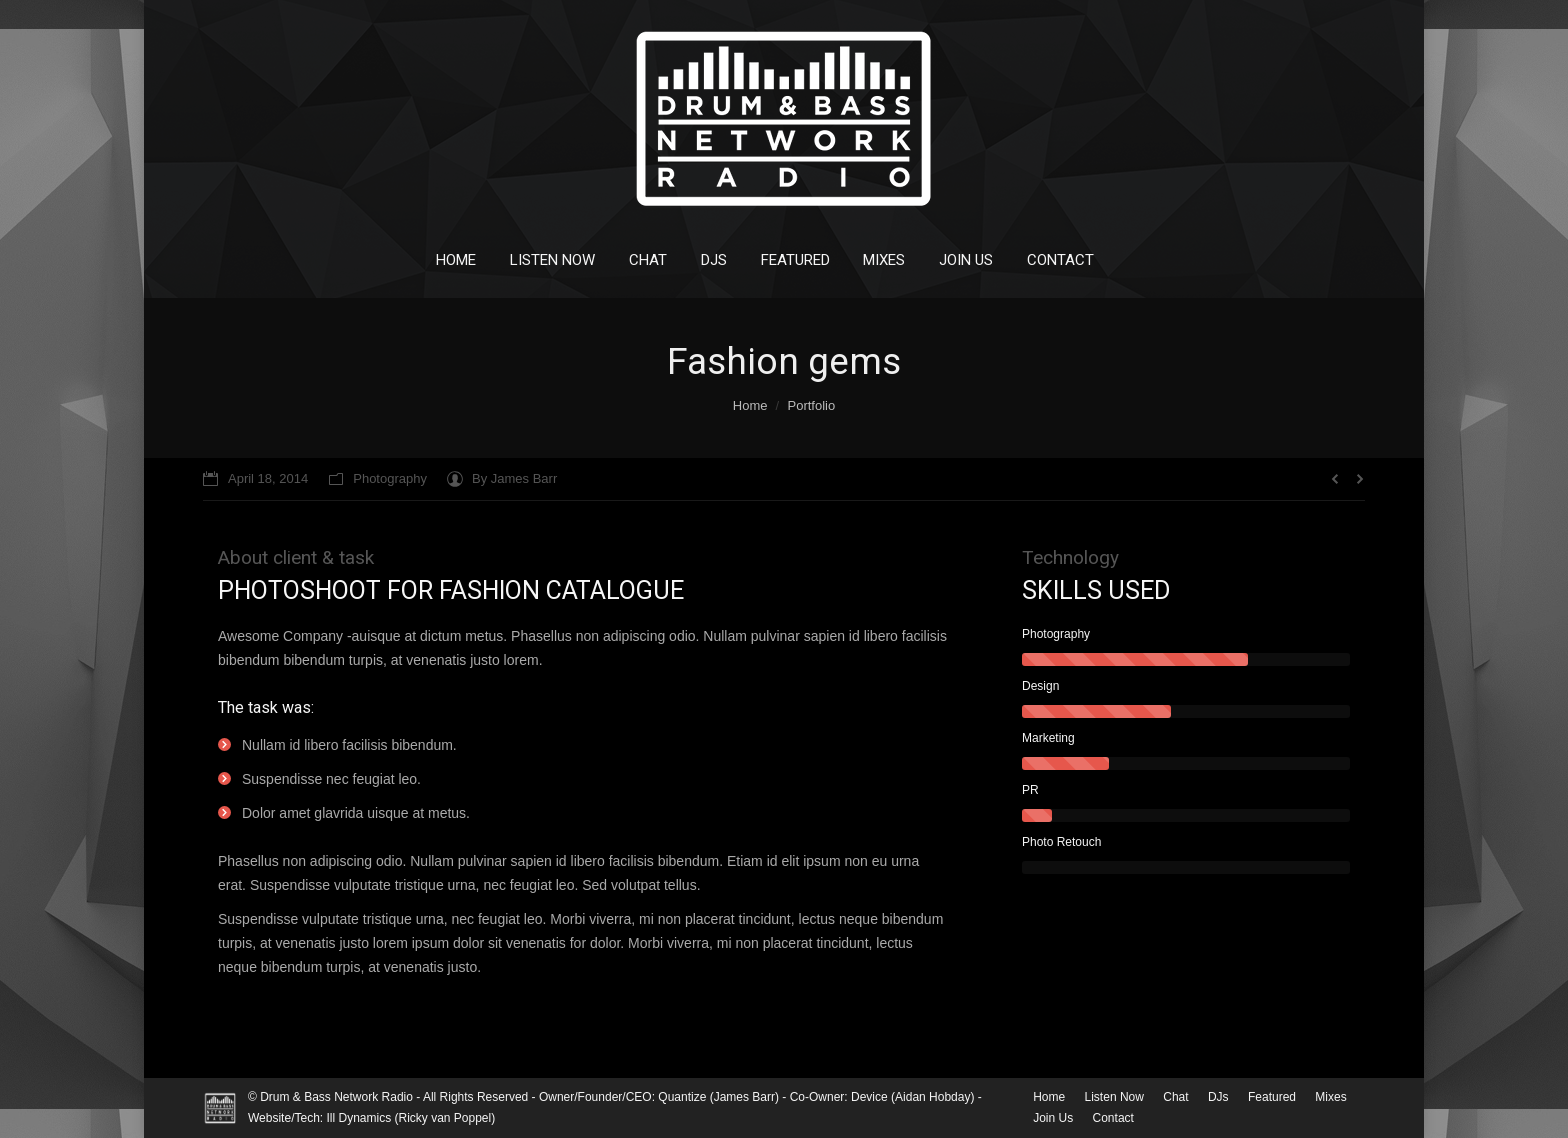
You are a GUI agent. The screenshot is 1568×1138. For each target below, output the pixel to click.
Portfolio (811, 405)
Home (750, 405)
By (514, 478)
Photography (390, 478)
